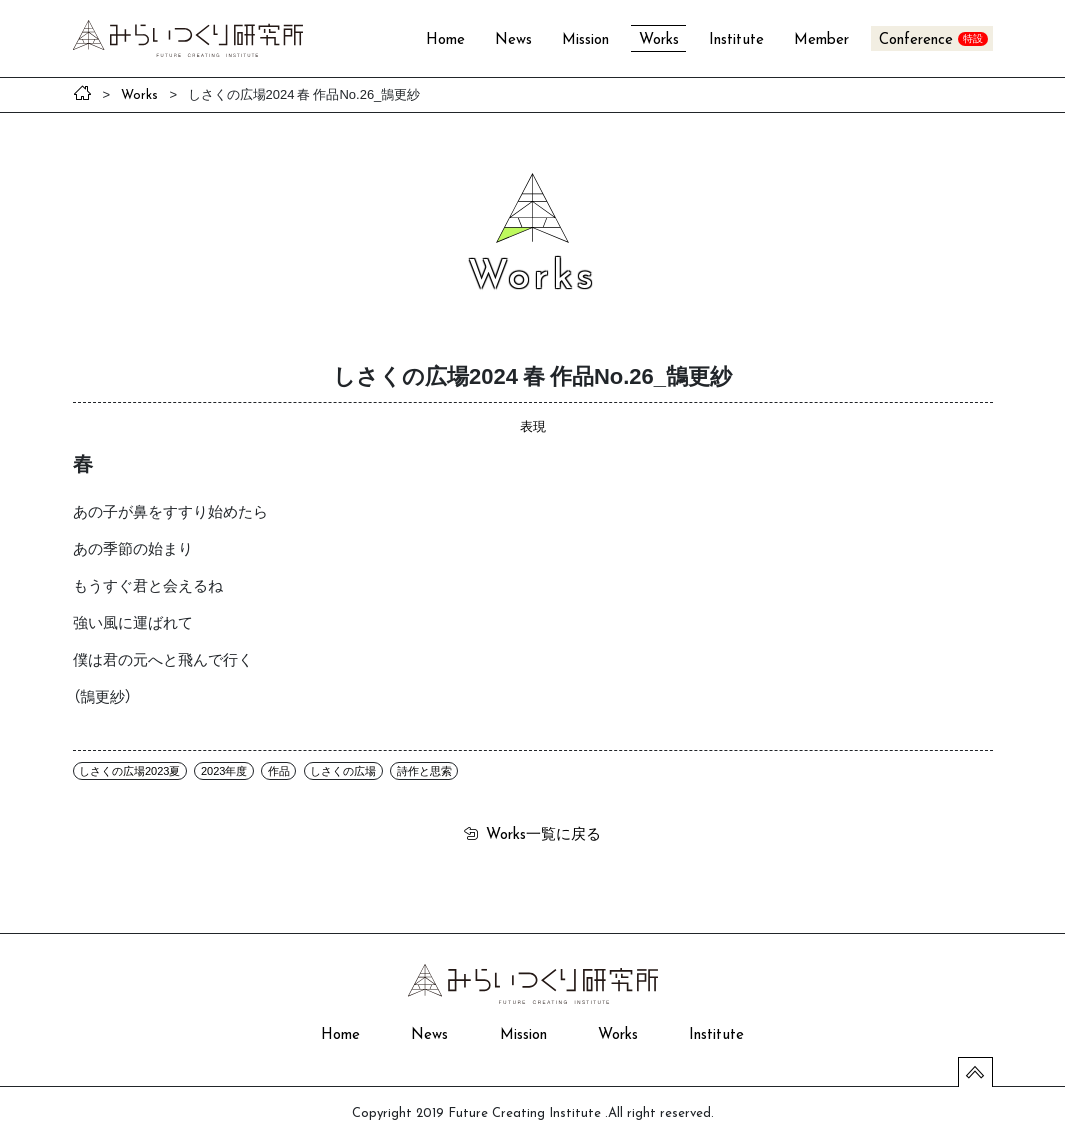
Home (445, 40)
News (513, 40)
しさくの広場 (343, 771)
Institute (736, 40)
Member (821, 40)
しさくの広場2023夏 (129, 771)
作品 (279, 771)
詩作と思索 (424, 771)
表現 (533, 425)
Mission (585, 40)
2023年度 (224, 771)
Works (659, 40)
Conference (916, 40)
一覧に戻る (543, 833)
